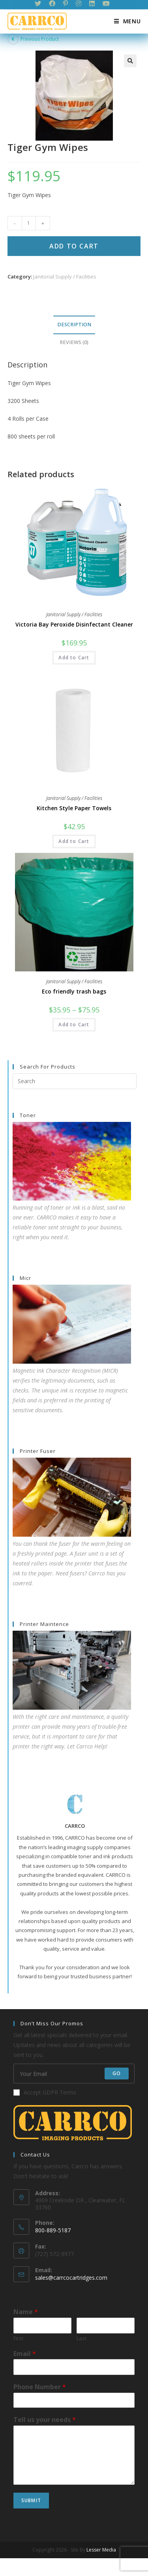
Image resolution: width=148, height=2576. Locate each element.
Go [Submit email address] (116, 2073)
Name (25, 2312)
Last (81, 2338)
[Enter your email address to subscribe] (74, 2074)
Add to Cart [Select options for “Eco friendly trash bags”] (73, 1024)
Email (24, 2354)
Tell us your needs (44, 2420)
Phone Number (39, 2387)
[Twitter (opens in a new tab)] (40, 3)
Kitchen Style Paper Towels (74, 808)
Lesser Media (101, 2549)
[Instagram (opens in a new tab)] (78, 3)
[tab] (74, 325)
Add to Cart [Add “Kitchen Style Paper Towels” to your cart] (73, 841)
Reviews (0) (74, 342)
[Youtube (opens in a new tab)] (106, 3)
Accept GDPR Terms (44, 2092)
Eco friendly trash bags (74, 991)
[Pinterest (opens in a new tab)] (65, 3)
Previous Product (40, 39)
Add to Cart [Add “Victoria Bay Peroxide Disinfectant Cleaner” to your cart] (73, 657)
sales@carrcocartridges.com (71, 2277)
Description (74, 324)
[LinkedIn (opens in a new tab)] (92, 3)
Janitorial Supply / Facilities (64, 276)
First (18, 2338)
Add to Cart (74, 246)
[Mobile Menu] (124, 21)
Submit (31, 2500)
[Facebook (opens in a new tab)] (52, 3)
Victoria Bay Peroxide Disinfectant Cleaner (74, 624)
